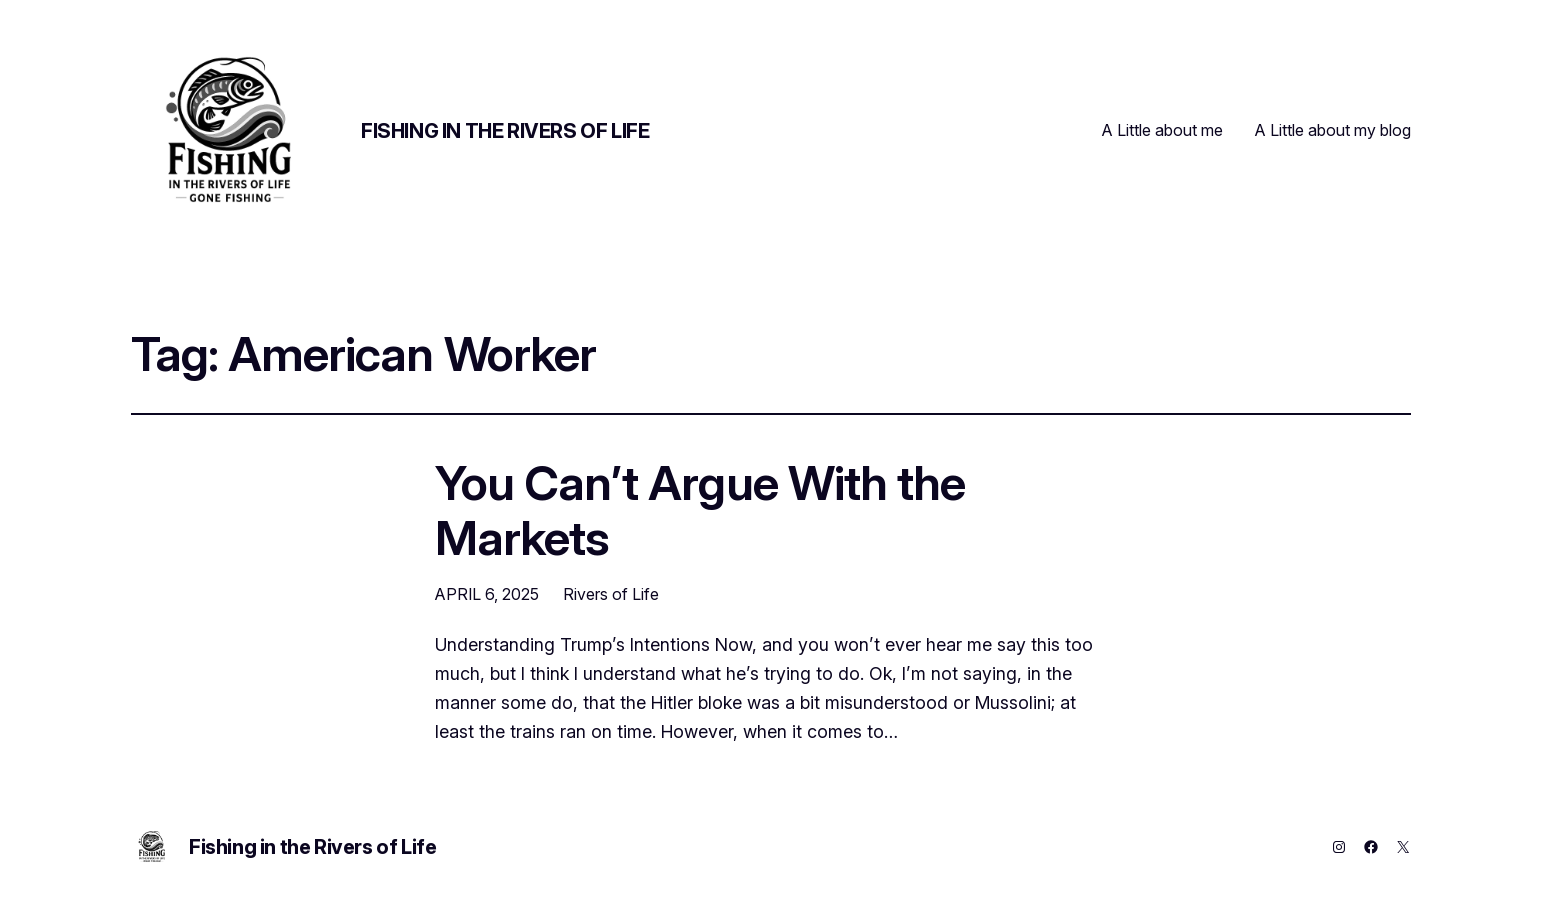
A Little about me (1162, 130)
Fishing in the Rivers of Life (505, 131)
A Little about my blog (1333, 130)
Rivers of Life (611, 594)
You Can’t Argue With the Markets (700, 510)
